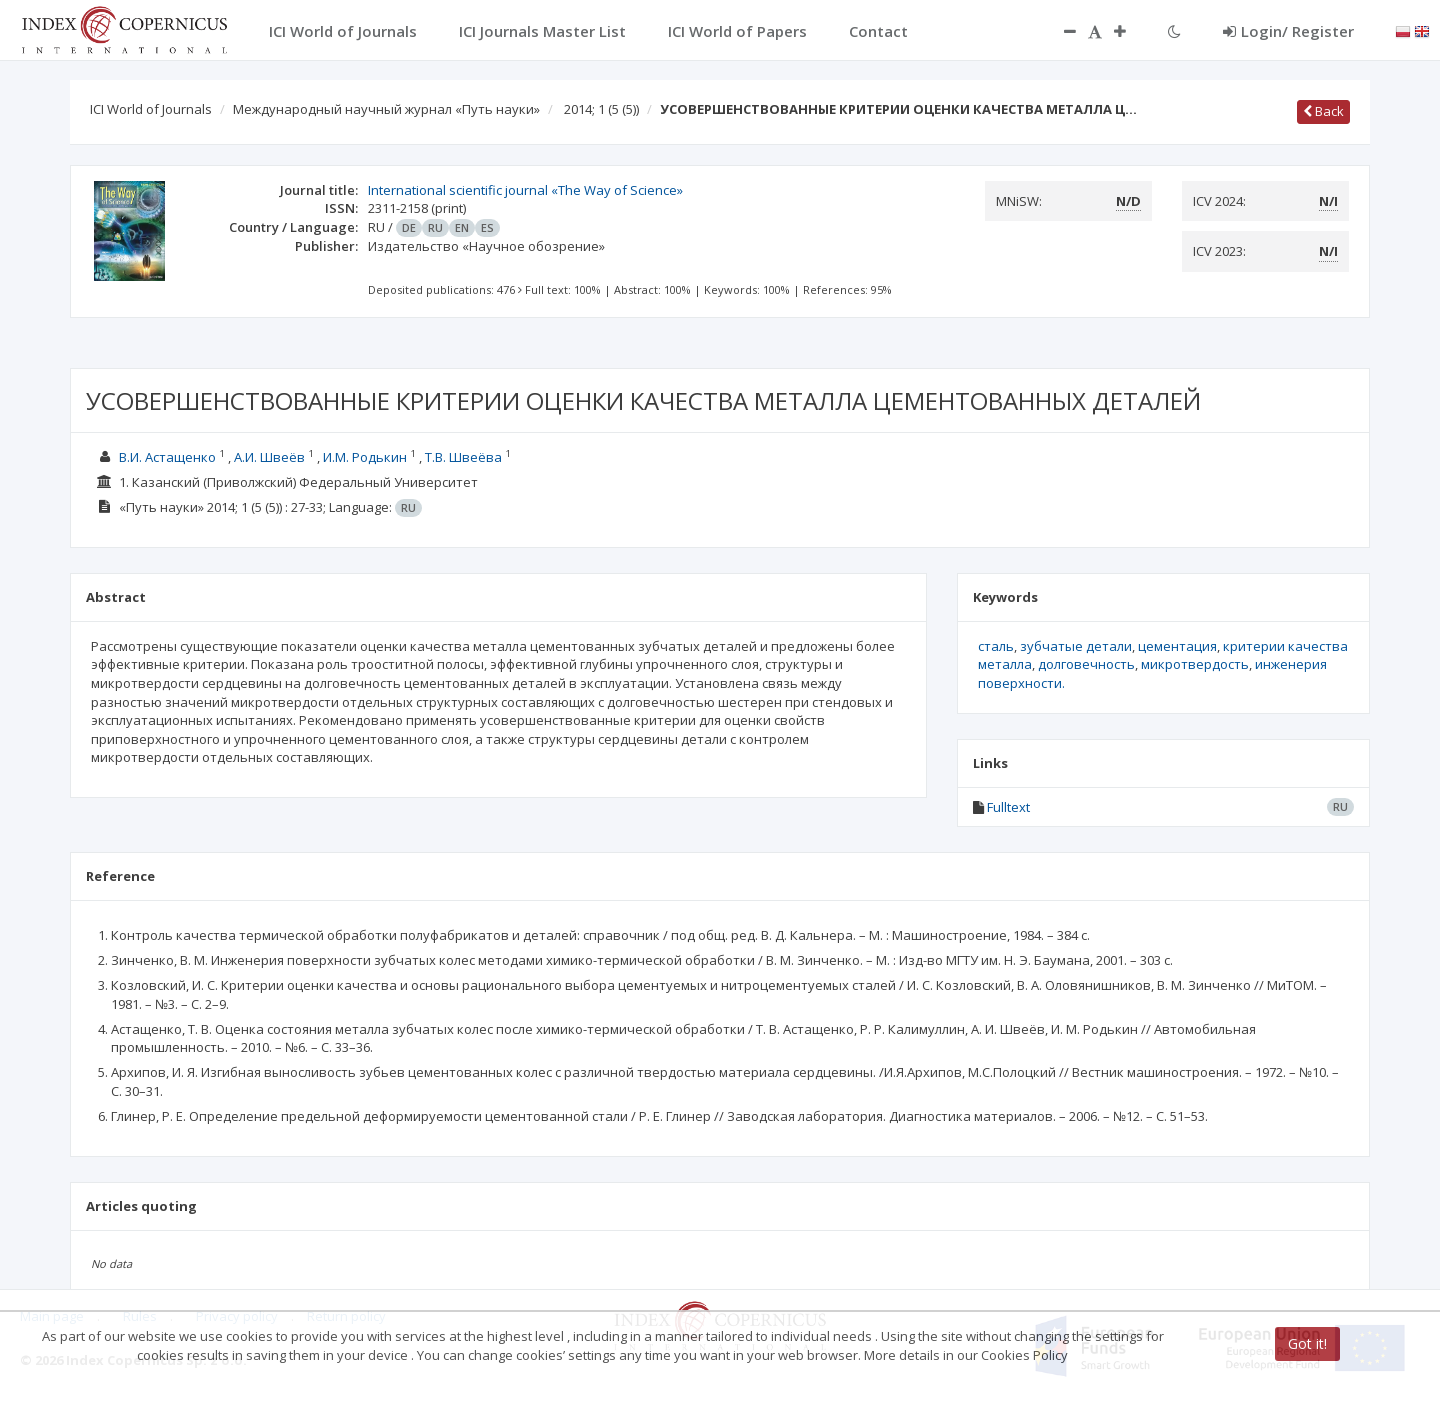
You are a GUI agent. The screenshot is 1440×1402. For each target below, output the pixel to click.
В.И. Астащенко (167, 457)
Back (1323, 111)
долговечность (1086, 664)
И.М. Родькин (365, 457)
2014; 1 (601, 109)
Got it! (1307, 1343)
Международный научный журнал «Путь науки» (386, 109)
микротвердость (1195, 664)
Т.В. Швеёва (463, 457)
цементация (1177, 646)
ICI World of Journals (151, 109)
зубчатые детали (1076, 646)
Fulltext (1008, 807)
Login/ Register (1288, 31)
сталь (996, 646)
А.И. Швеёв (269, 457)
